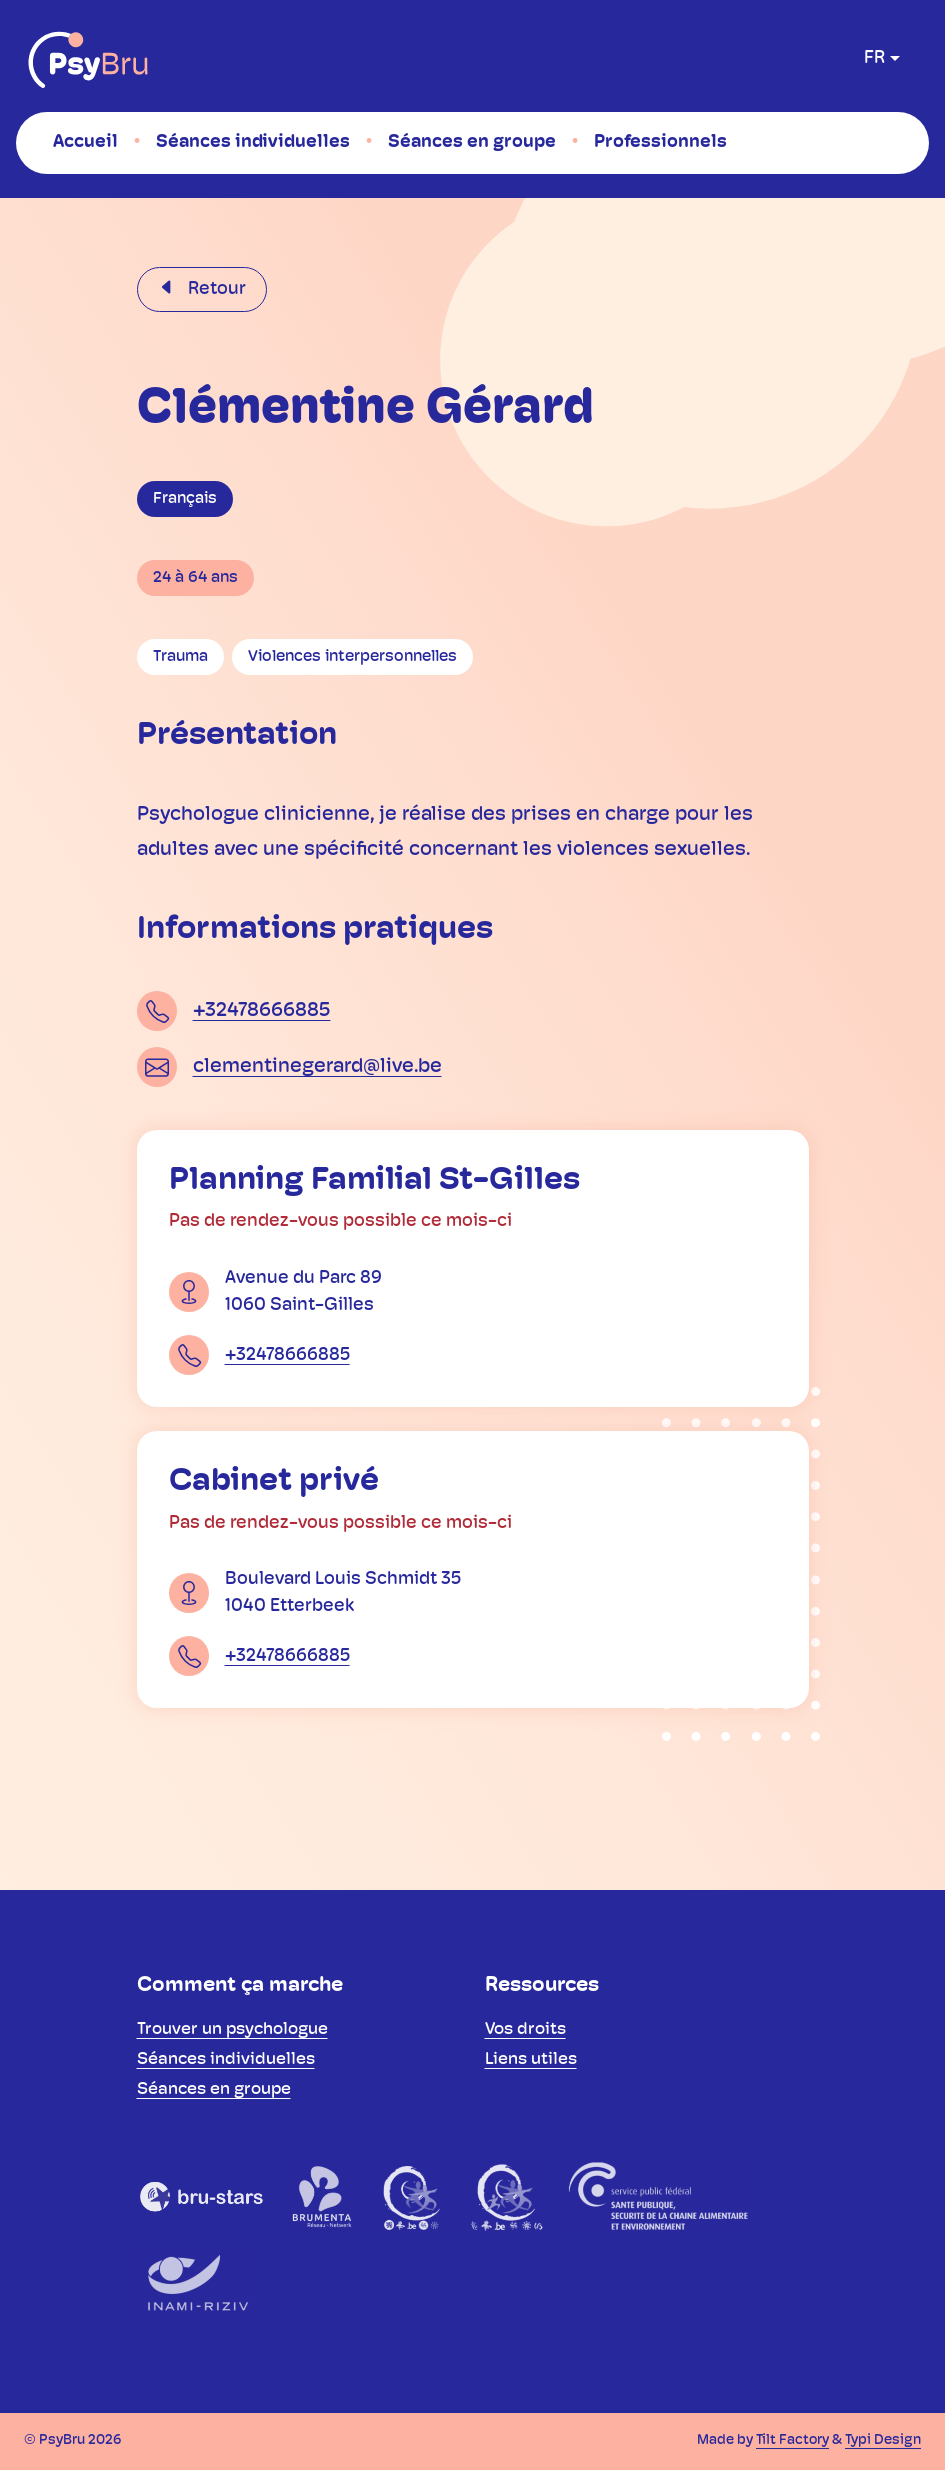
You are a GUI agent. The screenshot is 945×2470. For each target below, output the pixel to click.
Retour (215, 289)
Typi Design (883, 2440)
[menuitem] (85, 142)
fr (874, 58)
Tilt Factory (792, 2440)
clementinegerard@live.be (317, 1067)
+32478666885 (262, 1011)
